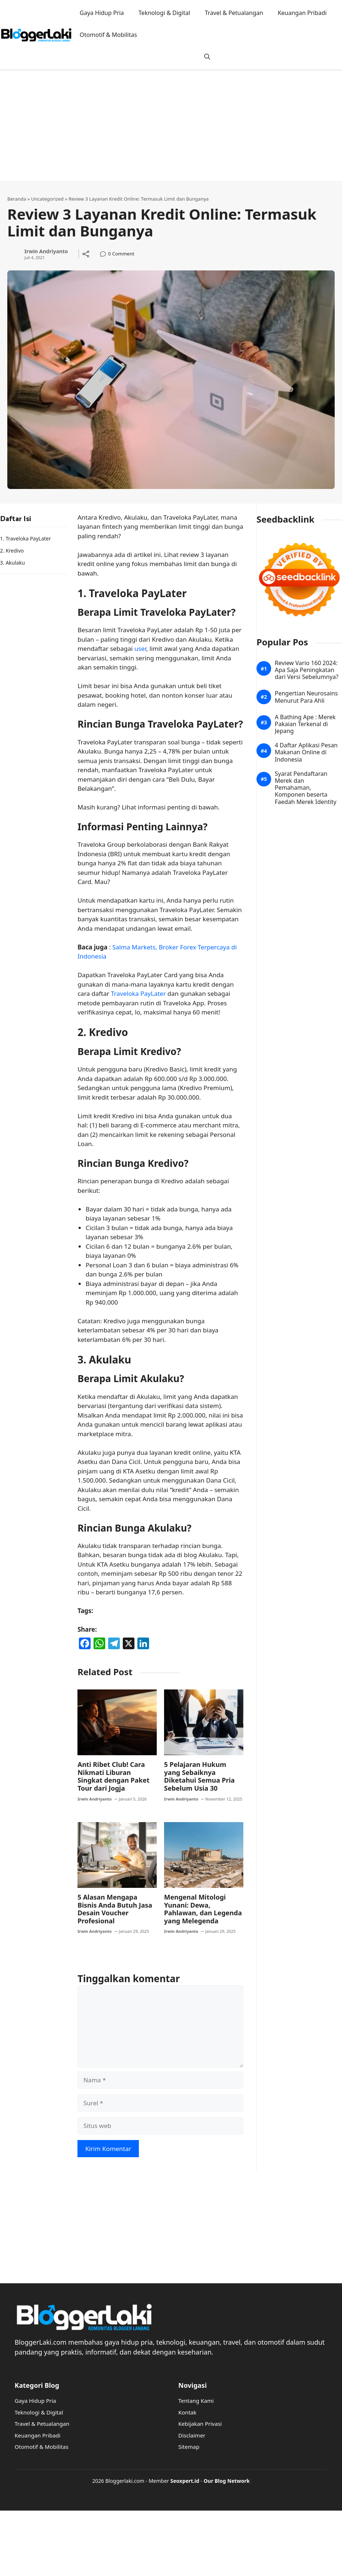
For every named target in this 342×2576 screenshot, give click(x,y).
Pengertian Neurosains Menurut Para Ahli (306, 697)
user (140, 648)
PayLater (153, 993)
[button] (207, 57)
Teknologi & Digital (164, 13)
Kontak (187, 2412)
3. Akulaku (12, 562)
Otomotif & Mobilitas (108, 35)
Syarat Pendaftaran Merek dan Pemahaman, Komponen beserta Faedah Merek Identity (306, 787)
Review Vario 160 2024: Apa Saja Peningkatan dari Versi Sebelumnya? (306, 670)
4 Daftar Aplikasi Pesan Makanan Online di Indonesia (306, 752)
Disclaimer (191, 2435)
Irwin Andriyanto (46, 252)
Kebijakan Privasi (200, 2423)
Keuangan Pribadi (302, 13)
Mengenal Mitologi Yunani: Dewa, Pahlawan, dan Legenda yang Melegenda (203, 1909)
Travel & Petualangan (234, 13)
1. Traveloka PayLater (25, 538)
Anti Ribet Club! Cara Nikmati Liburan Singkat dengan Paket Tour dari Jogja (113, 1776)
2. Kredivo (12, 550)
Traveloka (125, 993)
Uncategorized (47, 199)
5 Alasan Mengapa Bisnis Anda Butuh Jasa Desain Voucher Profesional (114, 1909)
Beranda (16, 199)
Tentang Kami (196, 2400)
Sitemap (189, 2446)
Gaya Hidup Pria (102, 13)
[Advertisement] (157, 130)
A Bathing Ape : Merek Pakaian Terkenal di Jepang (305, 724)
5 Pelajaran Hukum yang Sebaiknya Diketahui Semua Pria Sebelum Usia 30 (199, 1776)
